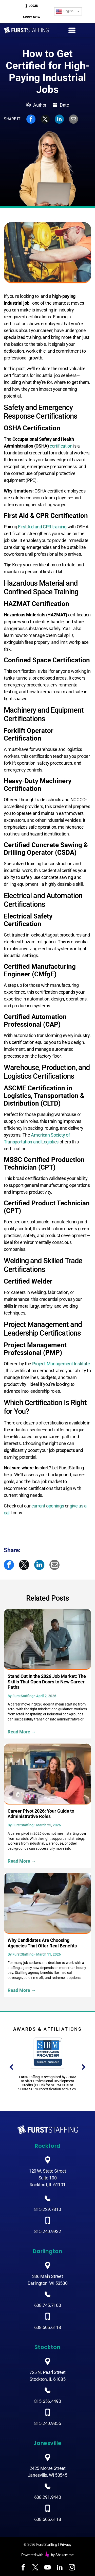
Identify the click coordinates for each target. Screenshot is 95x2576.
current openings (47, 1505)
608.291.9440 (47, 2497)
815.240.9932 (47, 2231)
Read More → (22, 1731)
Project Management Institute (61, 1363)
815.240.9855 (47, 2423)
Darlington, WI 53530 (48, 2283)
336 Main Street (47, 2276)
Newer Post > (77, 1520)
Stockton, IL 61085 (48, 2379)
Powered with (32, 2555)
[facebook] (23, 2568)
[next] (84, 2067)
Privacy (65, 2544)
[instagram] (72, 2568)
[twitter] (35, 2568)
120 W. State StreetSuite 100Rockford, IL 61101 (47, 2177)
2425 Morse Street (48, 2468)
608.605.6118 (47, 2327)
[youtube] (47, 2568)
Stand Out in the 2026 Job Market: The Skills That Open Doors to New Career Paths (47, 1681)
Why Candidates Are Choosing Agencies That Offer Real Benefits (42, 1943)
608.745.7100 (47, 2305)
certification (61, 446)
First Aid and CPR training (42, 526)
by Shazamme (62, 2555)
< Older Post (16, 1520)
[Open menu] (72, 30)
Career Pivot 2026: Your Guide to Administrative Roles (41, 1813)
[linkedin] (60, 2568)
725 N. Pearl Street (47, 2372)
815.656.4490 (47, 2401)
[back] (11, 2067)
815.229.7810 (47, 2209)
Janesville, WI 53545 (47, 2475)
